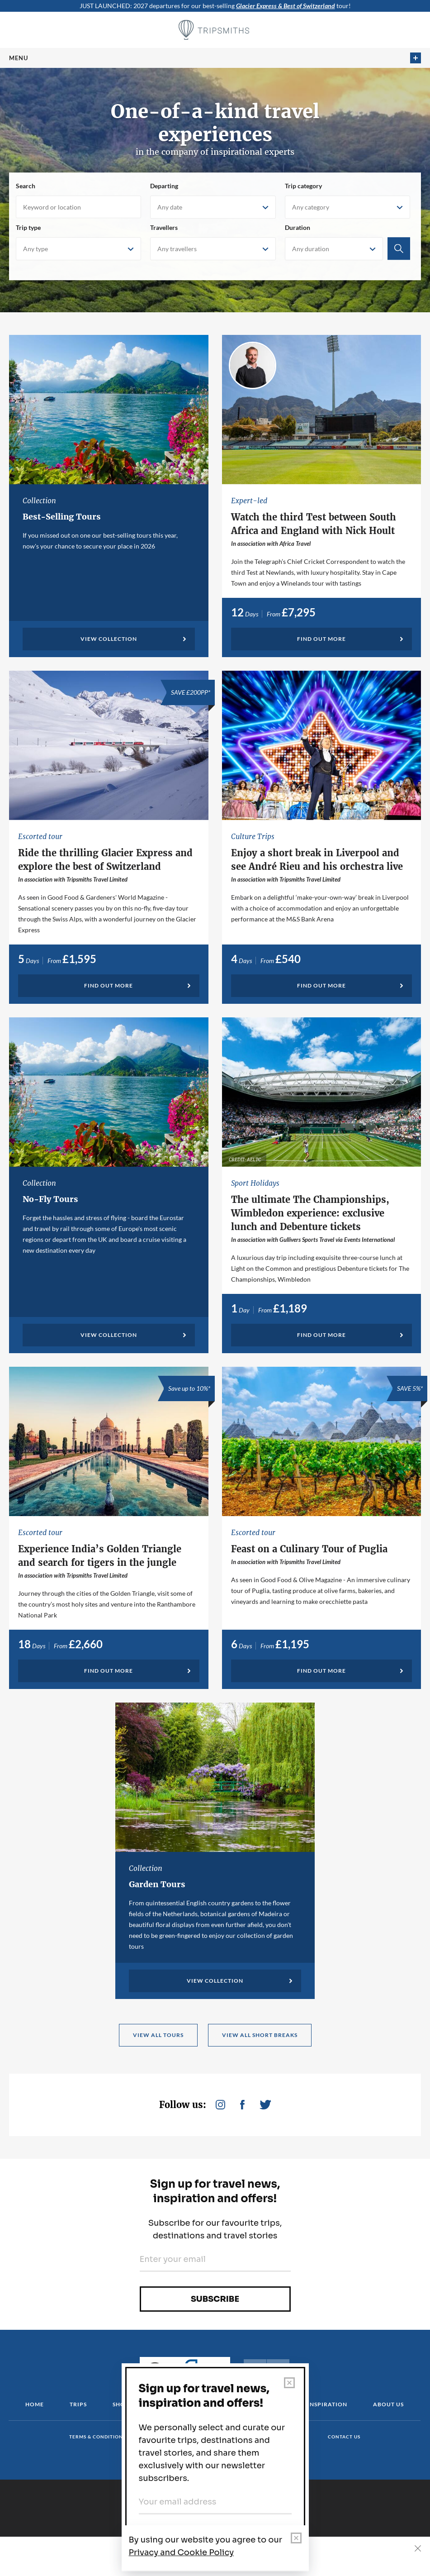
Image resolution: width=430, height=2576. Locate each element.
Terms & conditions (97, 2436)
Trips (78, 2404)
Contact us (344, 2436)
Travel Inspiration (315, 2404)
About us (388, 2404)
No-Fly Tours (50, 1199)
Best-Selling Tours (62, 516)
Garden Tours (157, 1884)
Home (34, 2404)
